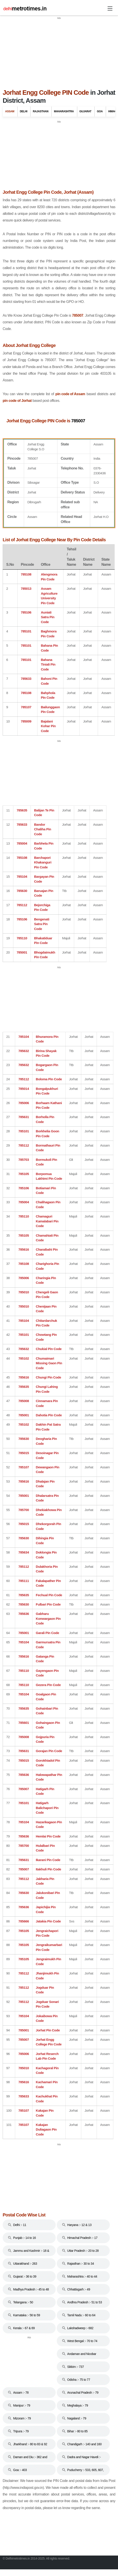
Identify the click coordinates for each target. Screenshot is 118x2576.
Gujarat (85, 111)
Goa (100, 111)
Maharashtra (64, 111)
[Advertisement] (59, 51)
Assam (9, 111)
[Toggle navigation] (110, 8)
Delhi (23, 111)
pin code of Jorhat (17, 400)
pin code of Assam (70, 394)
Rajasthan (40, 111)
